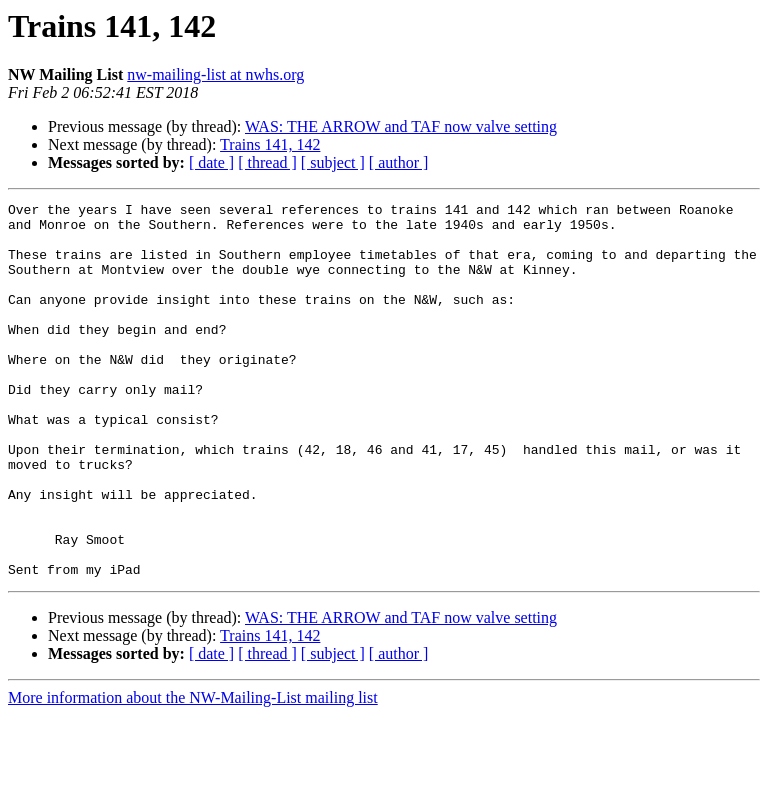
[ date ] (211, 162)
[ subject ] (333, 162)
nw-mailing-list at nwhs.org (215, 74)
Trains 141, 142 (270, 144)
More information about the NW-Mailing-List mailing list (193, 772)
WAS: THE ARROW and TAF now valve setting (401, 126)
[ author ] (399, 162)
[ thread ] (267, 162)
